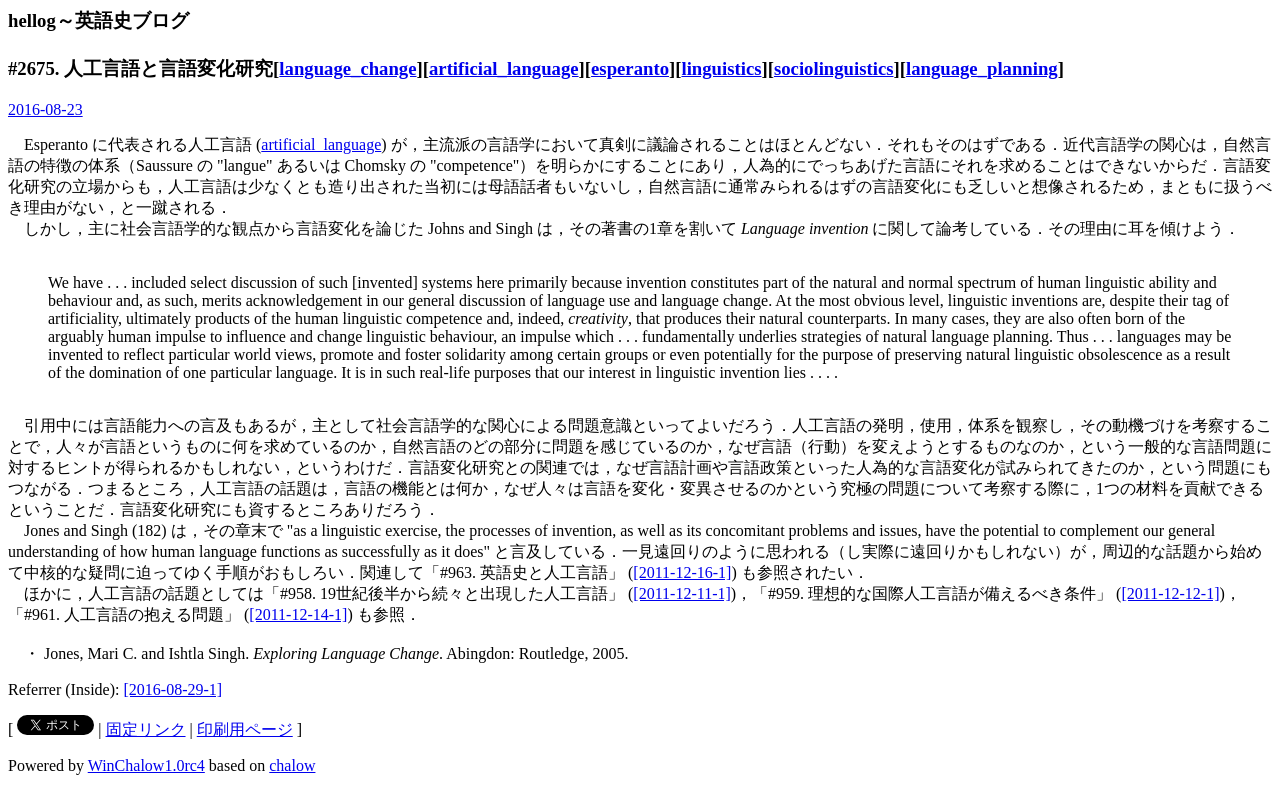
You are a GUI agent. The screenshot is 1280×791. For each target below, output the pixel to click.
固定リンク (146, 729)
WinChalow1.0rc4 (146, 765)
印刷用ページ (245, 729)
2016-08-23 (45, 109)
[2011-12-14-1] (298, 614)
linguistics (721, 68)
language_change (347, 68)
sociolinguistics (834, 68)
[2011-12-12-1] (1170, 593)
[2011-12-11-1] (681, 593)
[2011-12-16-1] (682, 572)
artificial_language (504, 68)
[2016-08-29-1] (173, 689)
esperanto (630, 68)
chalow (292, 765)
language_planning (982, 68)
